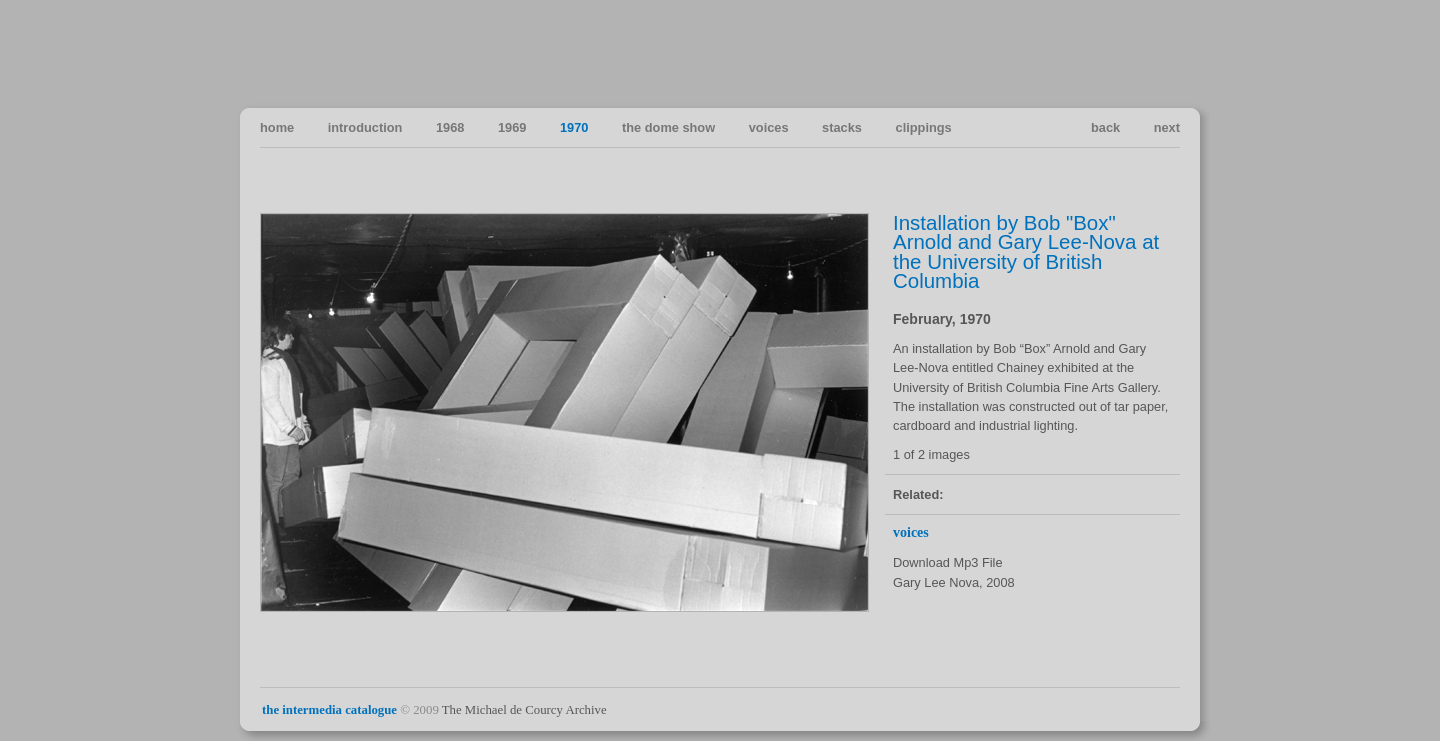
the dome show (668, 127)
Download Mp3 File (948, 562)
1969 (512, 127)
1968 (450, 127)
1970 (574, 127)
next (1167, 127)
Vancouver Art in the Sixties (1163, 53)
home (277, 127)
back (1105, 127)
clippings (924, 127)
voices (769, 127)
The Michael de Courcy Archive (524, 710)
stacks (842, 127)
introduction (365, 127)
